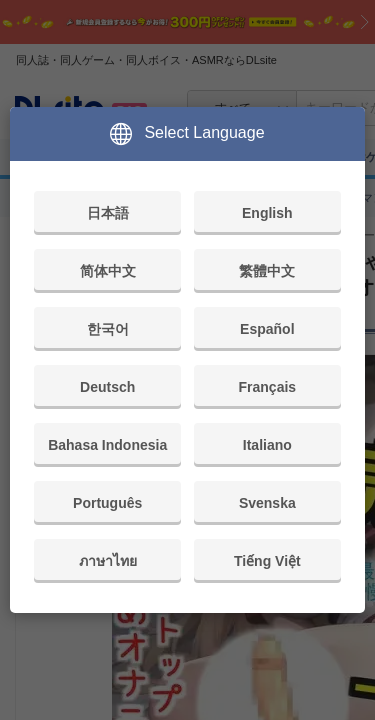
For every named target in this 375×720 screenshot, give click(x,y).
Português (107, 503)
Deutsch (107, 387)
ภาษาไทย (108, 561)
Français (268, 387)
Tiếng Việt (267, 561)
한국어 (108, 329)
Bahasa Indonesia (107, 445)
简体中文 (108, 271)
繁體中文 (267, 271)
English (267, 213)
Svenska (267, 503)
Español (267, 329)
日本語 (108, 213)
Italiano (267, 445)
